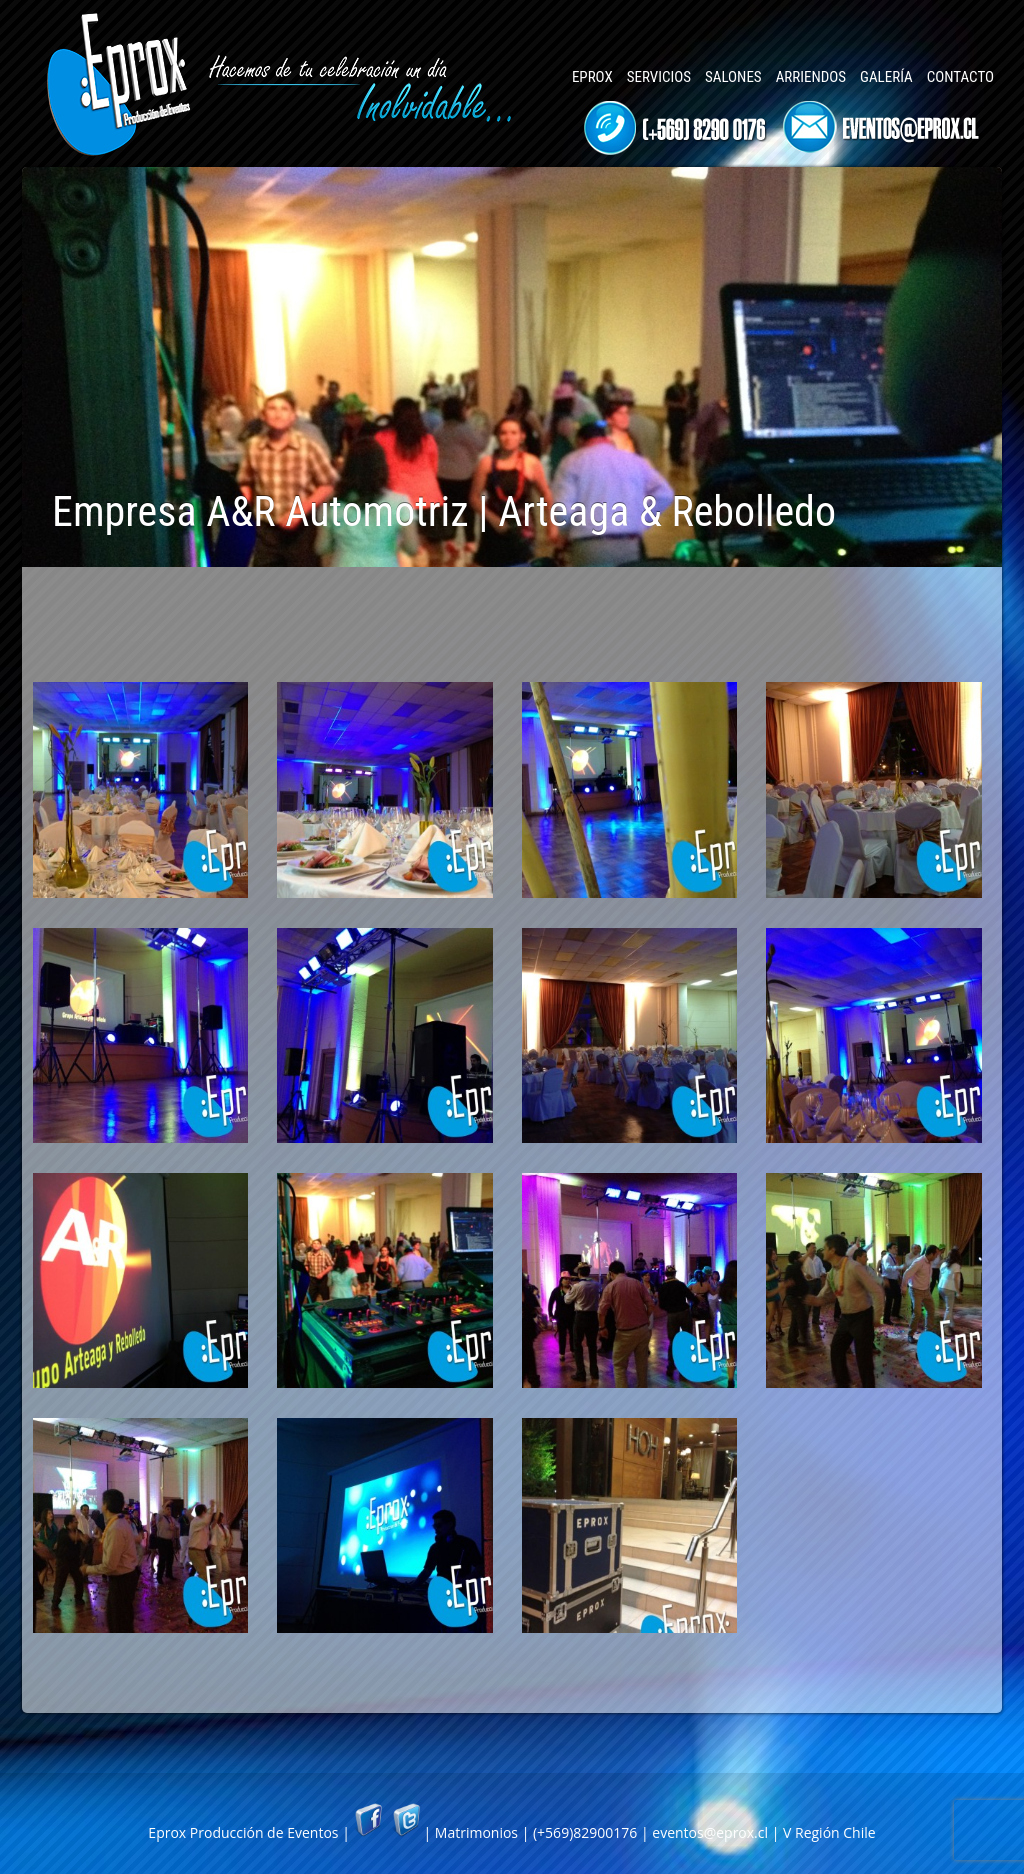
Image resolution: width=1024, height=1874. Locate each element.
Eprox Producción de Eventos (243, 1832)
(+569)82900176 (585, 1832)
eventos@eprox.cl (710, 1832)
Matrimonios (476, 1832)
